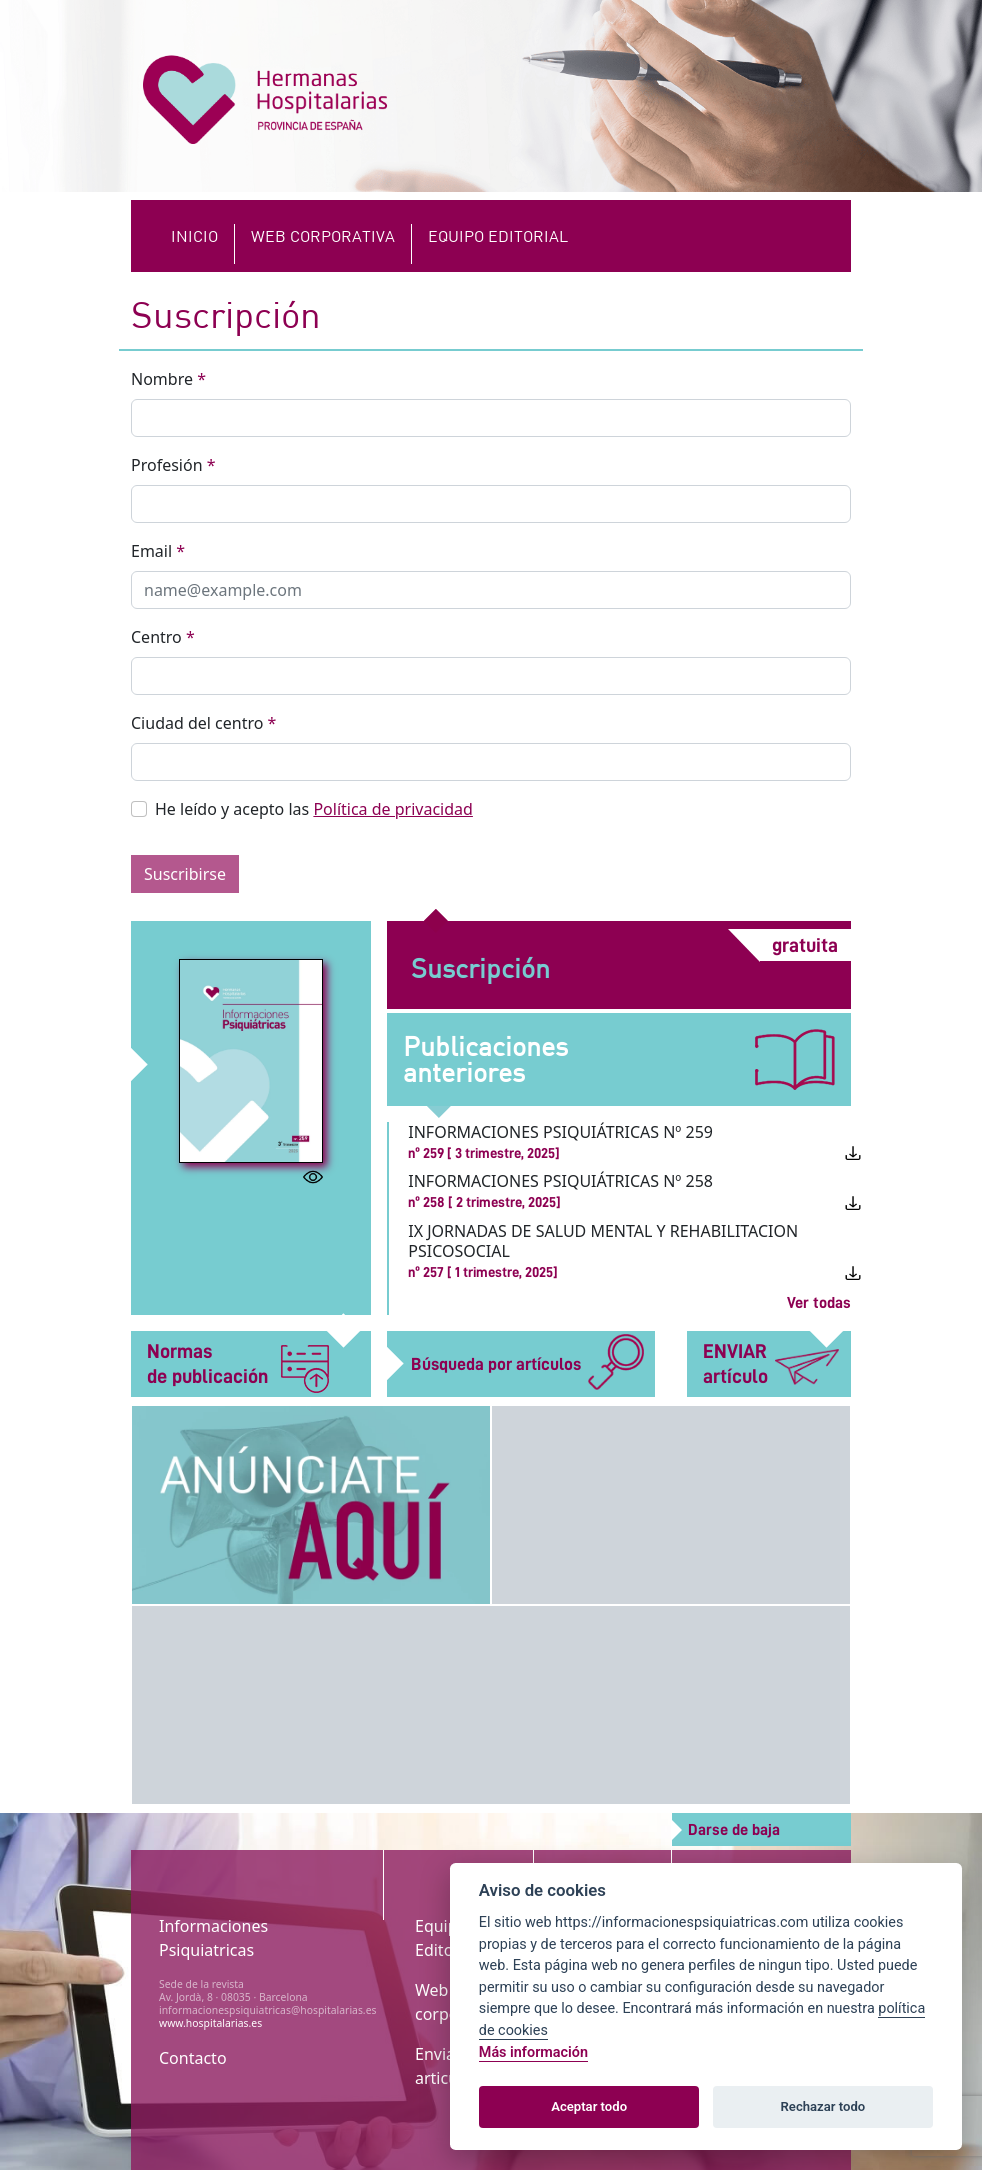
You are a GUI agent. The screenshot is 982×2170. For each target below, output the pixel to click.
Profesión (173, 465)
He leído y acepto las (314, 809)
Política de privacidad (393, 809)
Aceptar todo (589, 2106)
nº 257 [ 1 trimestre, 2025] (483, 1272)
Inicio (194, 235)
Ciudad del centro (203, 723)
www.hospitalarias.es (210, 2023)
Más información (533, 2052)
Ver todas (819, 1303)
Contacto (193, 2058)
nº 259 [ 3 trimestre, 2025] (484, 1153)
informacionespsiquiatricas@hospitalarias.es (267, 2010)
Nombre (168, 379)
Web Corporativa (323, 235)
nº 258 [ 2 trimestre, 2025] (484, 1202)
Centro (163, 637)
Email (158, 551)
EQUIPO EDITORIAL (498, 235)
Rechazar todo (823, 2106)
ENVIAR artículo (771, 1363)
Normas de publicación (238, 1365)
